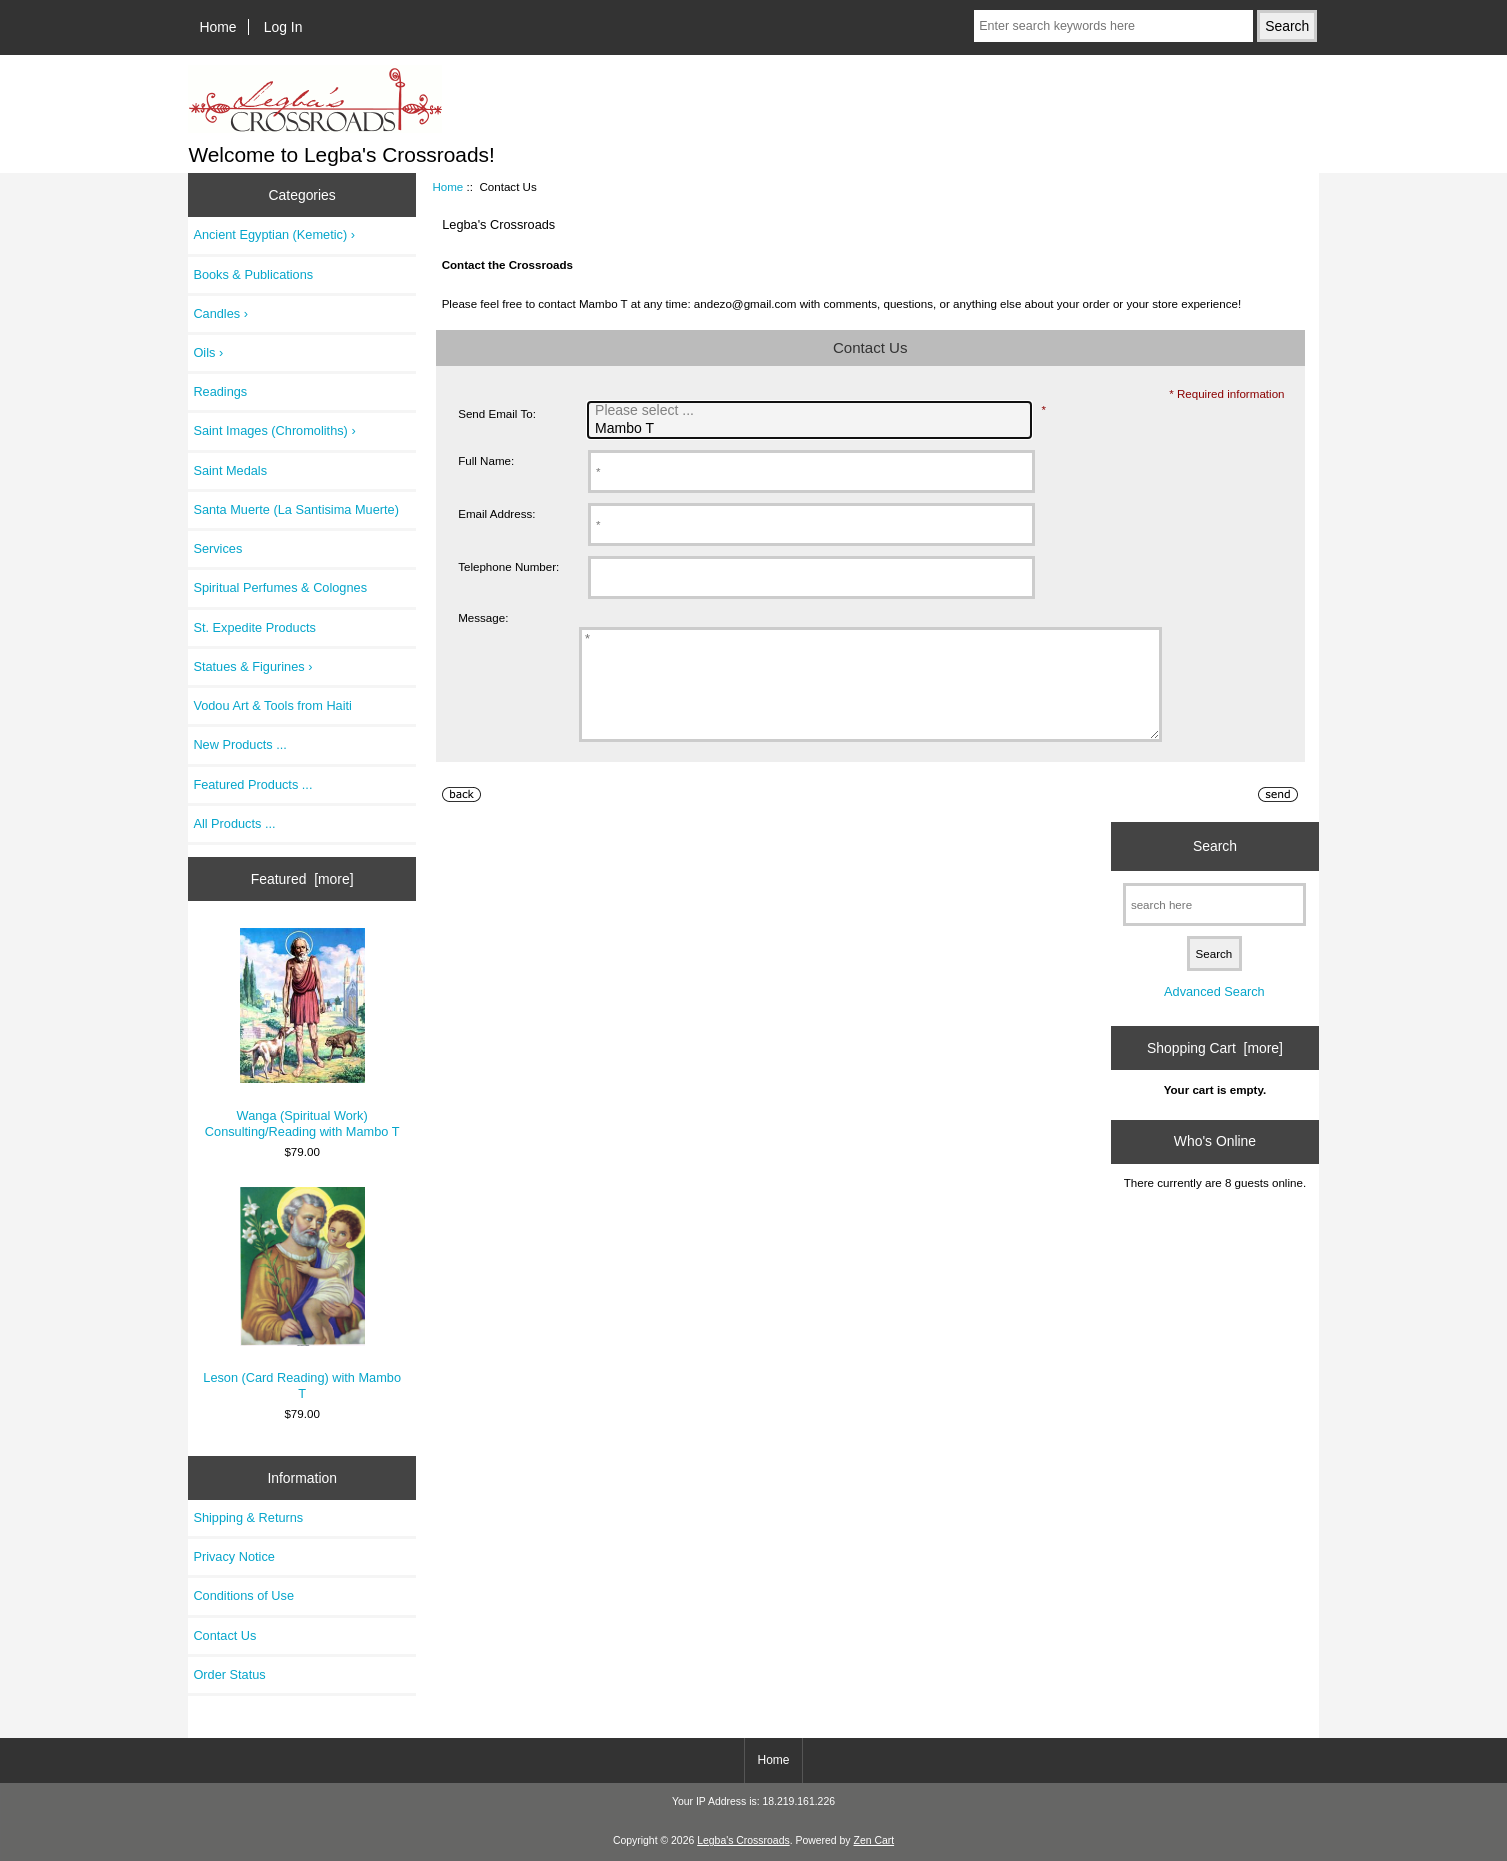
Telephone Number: (508, 566)
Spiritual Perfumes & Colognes (280, 587)
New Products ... (240, 744)
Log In (283, 27)
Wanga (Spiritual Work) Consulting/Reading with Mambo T (302, 1033)
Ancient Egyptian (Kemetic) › (274, 234)
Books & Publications (253, 274)
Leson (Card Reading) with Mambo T (302, 1294)
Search (1215, 867)
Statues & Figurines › (252, 666)
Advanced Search (1214, 1012)
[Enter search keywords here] (1113, 26)
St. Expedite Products (254, 627)
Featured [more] (302, 879)
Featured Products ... (252, 784)
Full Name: (486, 460)
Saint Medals (230, 470)
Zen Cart (874, 1840)
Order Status (229, 1674)
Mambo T (812, 429)
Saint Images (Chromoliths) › (274, 430)
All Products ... (234, 823)
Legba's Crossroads (743, 1840)
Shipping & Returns (248, 1517)
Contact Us (224, 1635)
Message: (483, 617)
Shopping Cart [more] (1215, 1069)
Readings (220, 391)
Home (218, 27)
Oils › (208, 352)
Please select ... (812, 411)
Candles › (220, 313)
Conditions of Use (243, 1595)
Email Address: (496, 513)
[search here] (1214, 925)
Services (217, 548)
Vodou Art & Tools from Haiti (272, 705)
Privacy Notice (233, 1556)
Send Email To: (497, 413)
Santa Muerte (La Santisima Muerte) (296, 509)
